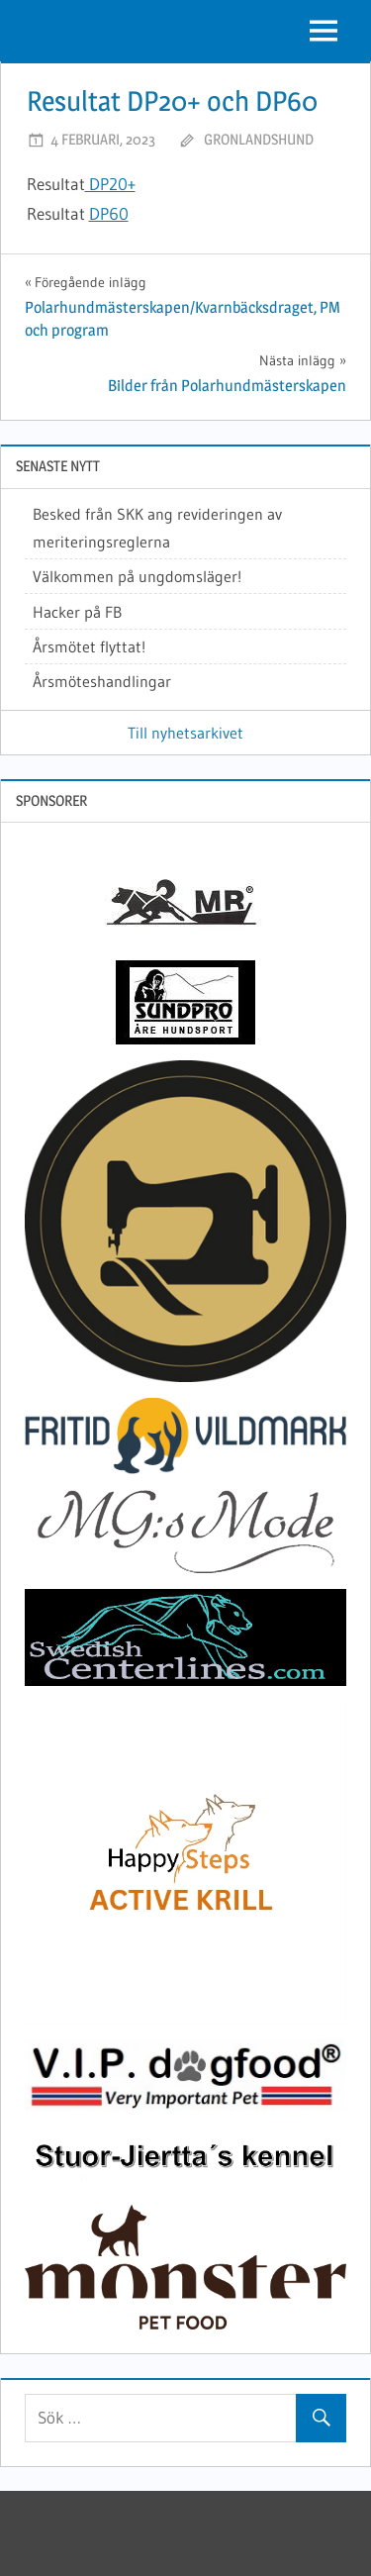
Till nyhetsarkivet (185, 733)
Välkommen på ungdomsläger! (137, 576)
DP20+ (110, 183)
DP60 (109, 213)
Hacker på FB (77, 612)
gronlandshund (259, 139)
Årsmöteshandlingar (102, 681)
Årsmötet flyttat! (89, 646)
